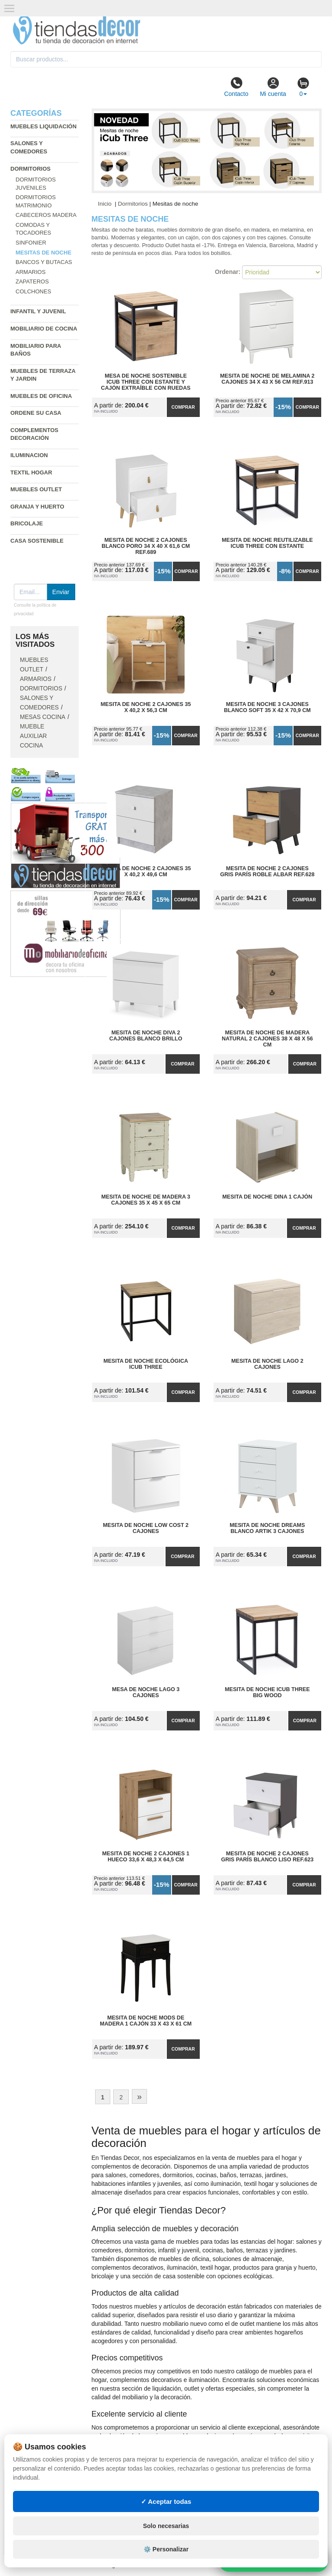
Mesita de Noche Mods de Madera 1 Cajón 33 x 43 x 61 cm (146, 2021)
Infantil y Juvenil (38, 311)
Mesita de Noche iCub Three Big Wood (267, 1692)
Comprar (183, 407)
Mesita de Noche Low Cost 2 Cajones (145, 1528)
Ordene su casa (35, 413)
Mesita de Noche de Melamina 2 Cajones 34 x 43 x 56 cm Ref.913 (267, 379)
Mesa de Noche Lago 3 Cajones (145, 1692)
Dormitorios (30, 168)
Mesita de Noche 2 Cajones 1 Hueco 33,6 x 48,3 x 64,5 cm (145, 1857)
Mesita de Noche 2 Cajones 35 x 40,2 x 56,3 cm (146, 707)
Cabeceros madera (46, 215)
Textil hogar (31, 472)
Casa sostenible (37, 540)
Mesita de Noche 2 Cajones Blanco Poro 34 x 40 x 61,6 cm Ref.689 (146, 546)
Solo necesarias (166, 2525)
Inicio (105, 203)
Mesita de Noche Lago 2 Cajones (267, 1364)
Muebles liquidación (43, 126)
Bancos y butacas (44, 262)
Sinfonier (31, 242)
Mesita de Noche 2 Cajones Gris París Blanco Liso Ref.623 (267, 1857)
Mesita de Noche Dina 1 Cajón (267, 1197)
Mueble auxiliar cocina (33, 736)
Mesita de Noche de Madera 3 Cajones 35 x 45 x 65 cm (145, 1200)
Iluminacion (29, 455)
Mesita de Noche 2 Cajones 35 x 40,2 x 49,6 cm (146, 871)
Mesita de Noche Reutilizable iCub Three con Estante (267, 543)
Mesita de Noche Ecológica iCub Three (145, 1364)
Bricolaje (26, 523)
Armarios (30, 272)
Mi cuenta (273, 86)
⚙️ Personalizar (166, 2549)
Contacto (236, 86)
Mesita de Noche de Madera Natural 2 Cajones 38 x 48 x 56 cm (267, 1039)
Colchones (33, 291)
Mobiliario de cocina (43, 328)
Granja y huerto (37, 506)
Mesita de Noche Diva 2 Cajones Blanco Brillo (145, 1036)
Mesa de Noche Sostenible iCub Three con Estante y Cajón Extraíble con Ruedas (146, 382)
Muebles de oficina (41, 396)
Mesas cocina (42, 717)
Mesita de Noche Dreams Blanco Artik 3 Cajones (267, 1528)
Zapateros (32, 281)
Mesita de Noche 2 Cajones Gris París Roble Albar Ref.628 (267, 871)
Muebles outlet (36, 489)
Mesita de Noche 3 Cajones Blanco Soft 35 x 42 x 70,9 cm (267, 707)
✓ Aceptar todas (166, 2501)
